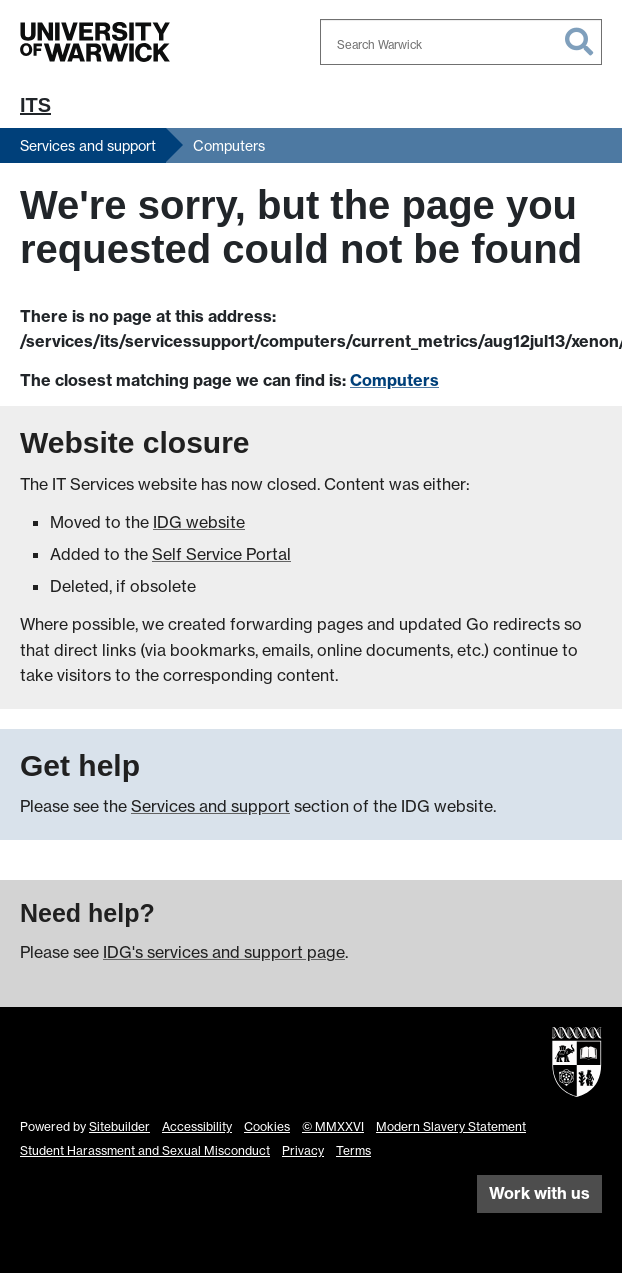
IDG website (199, 522)
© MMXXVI (333, 1126)
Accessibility (197, 1126)
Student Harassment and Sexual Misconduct (145, 1150)
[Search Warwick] (461, 42)
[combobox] (461, 42)
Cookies (267, 1126)
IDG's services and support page (224, 952)
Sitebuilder (119, 1126)
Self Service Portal (221, 554)
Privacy (303, 1150)
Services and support (88, 145)
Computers (229, 145)
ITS (35, 105)
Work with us (539, 1193)
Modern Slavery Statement (451, 1126)
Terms (353, 1150)
